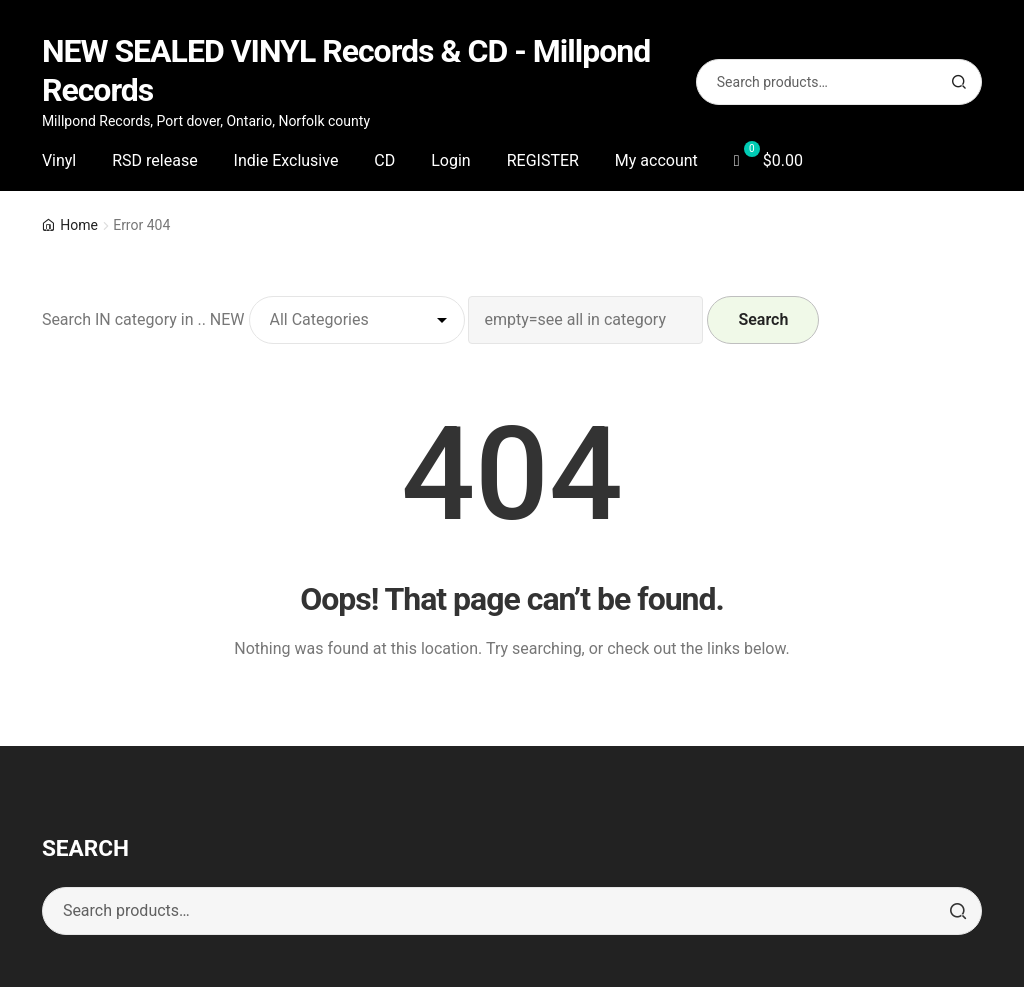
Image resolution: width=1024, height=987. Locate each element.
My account (656, 160)
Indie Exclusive (286, 160)
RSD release (154, 160)
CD (384, 160)
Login (450, 160)
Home (79, 225)
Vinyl (59, 160)
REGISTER (543, 160)
